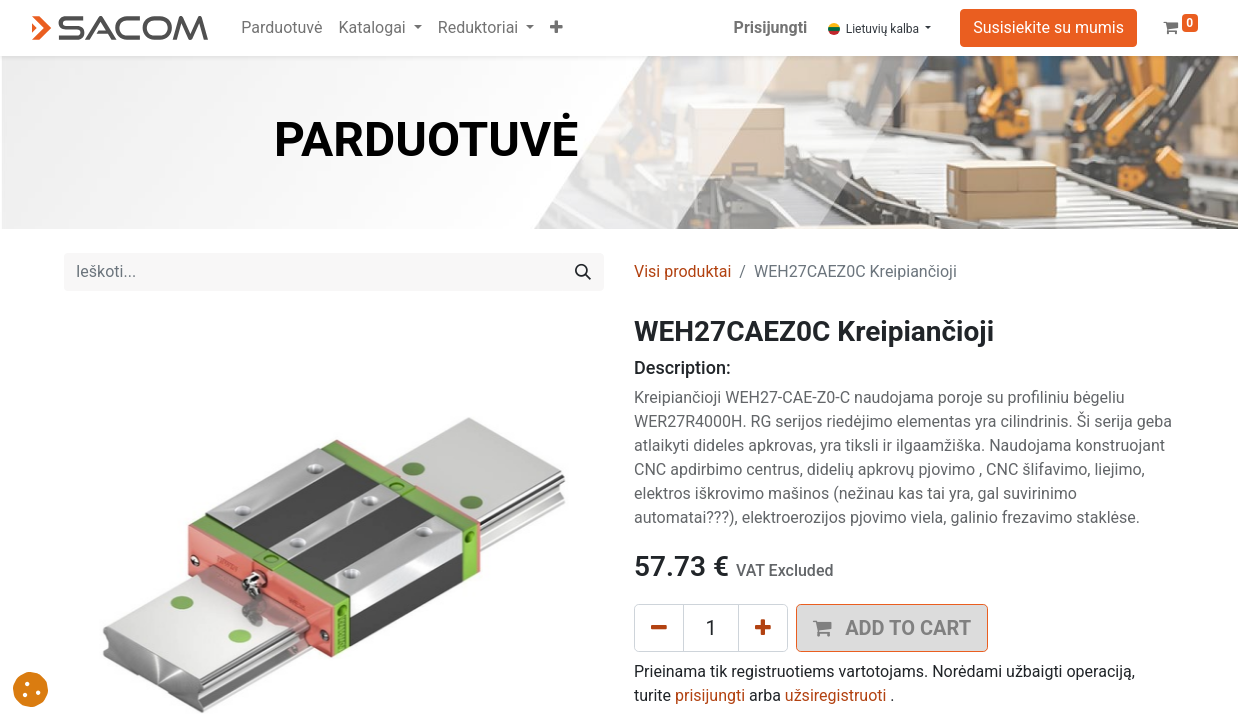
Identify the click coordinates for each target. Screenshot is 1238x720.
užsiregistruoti (836, 695)
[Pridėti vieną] (763, 628)
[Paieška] (583, 272)
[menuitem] (281, 28)
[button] (556, 28)
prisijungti (710, 695)
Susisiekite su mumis (1048, 27)
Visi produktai (682, 271)
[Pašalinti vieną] (659, 628)
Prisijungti (771, 27)
